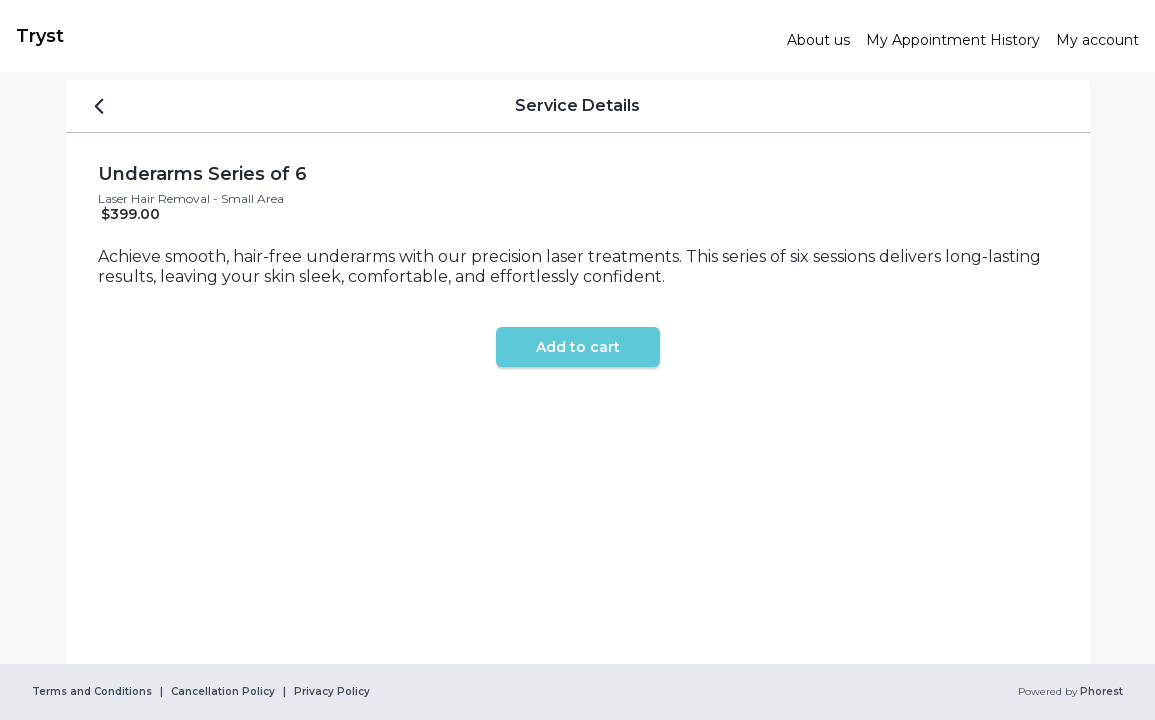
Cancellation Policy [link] (223, 692)
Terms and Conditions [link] (92, 692)
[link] (393, 36)
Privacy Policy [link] (332, 692)
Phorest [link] (1100, 692)
